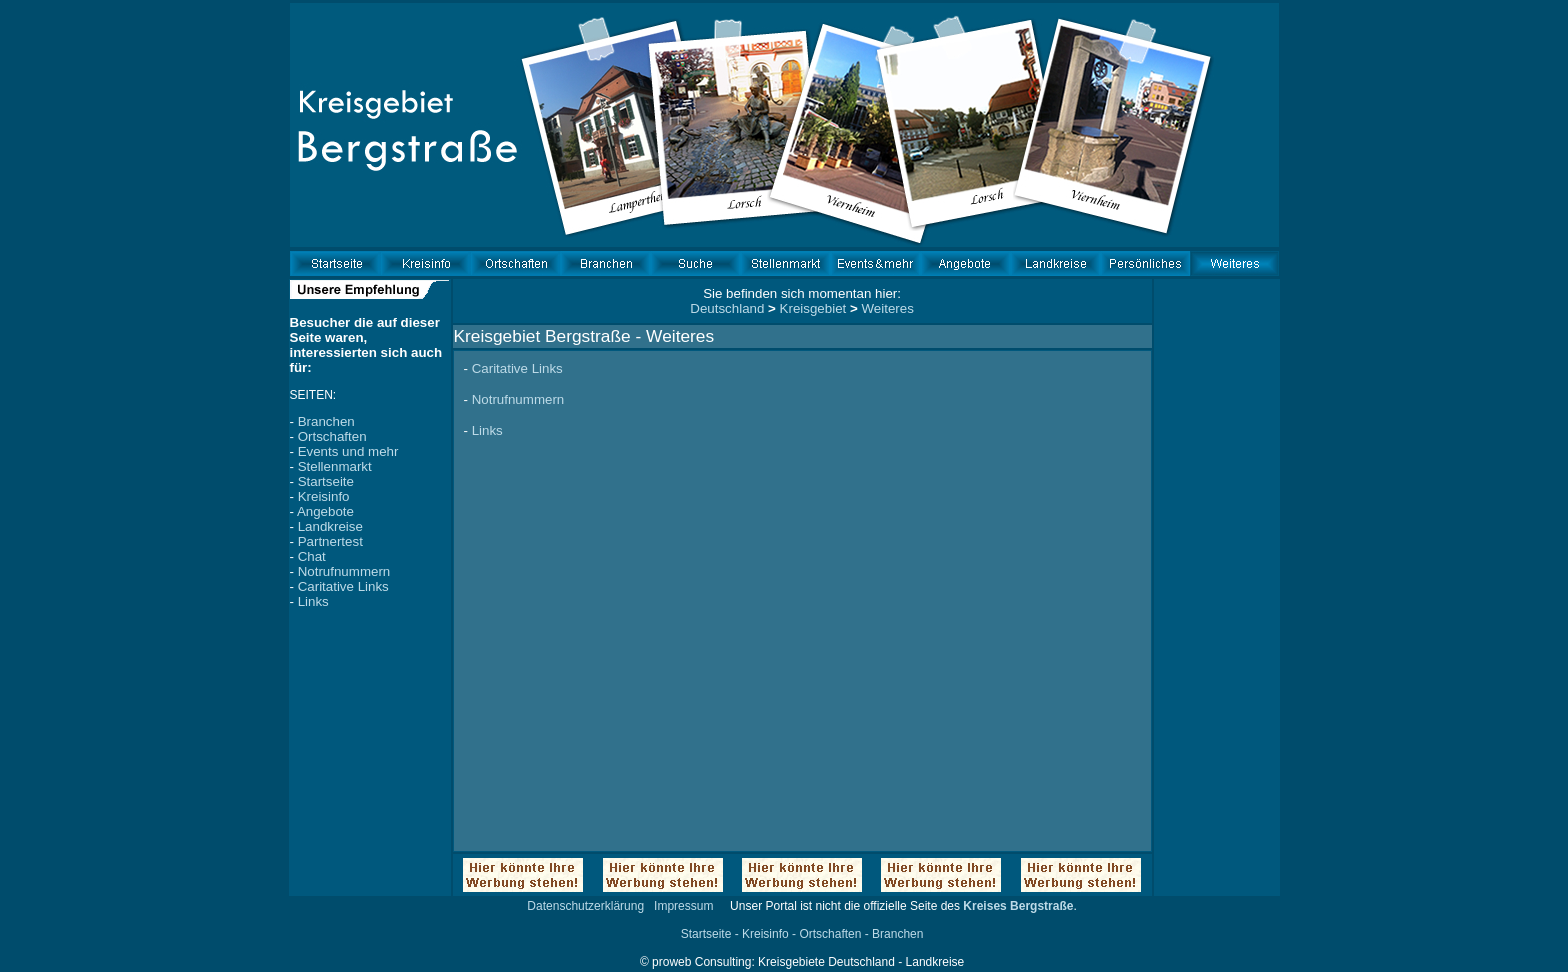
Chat (312, 556)
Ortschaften (332, 436)
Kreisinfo (324, 496)
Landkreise (330, 526)
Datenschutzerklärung (585, 906)
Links (313, 601)
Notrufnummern (344, 571)
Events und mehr (348, 451)
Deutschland (727, 308)
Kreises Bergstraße (1018, 906)
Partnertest (330, 541)
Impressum (683, 906)
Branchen (326, 421)
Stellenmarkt (335, 466)
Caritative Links (343, 586)
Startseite (326, 481)
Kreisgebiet (813, 308)
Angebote (325, 511)
